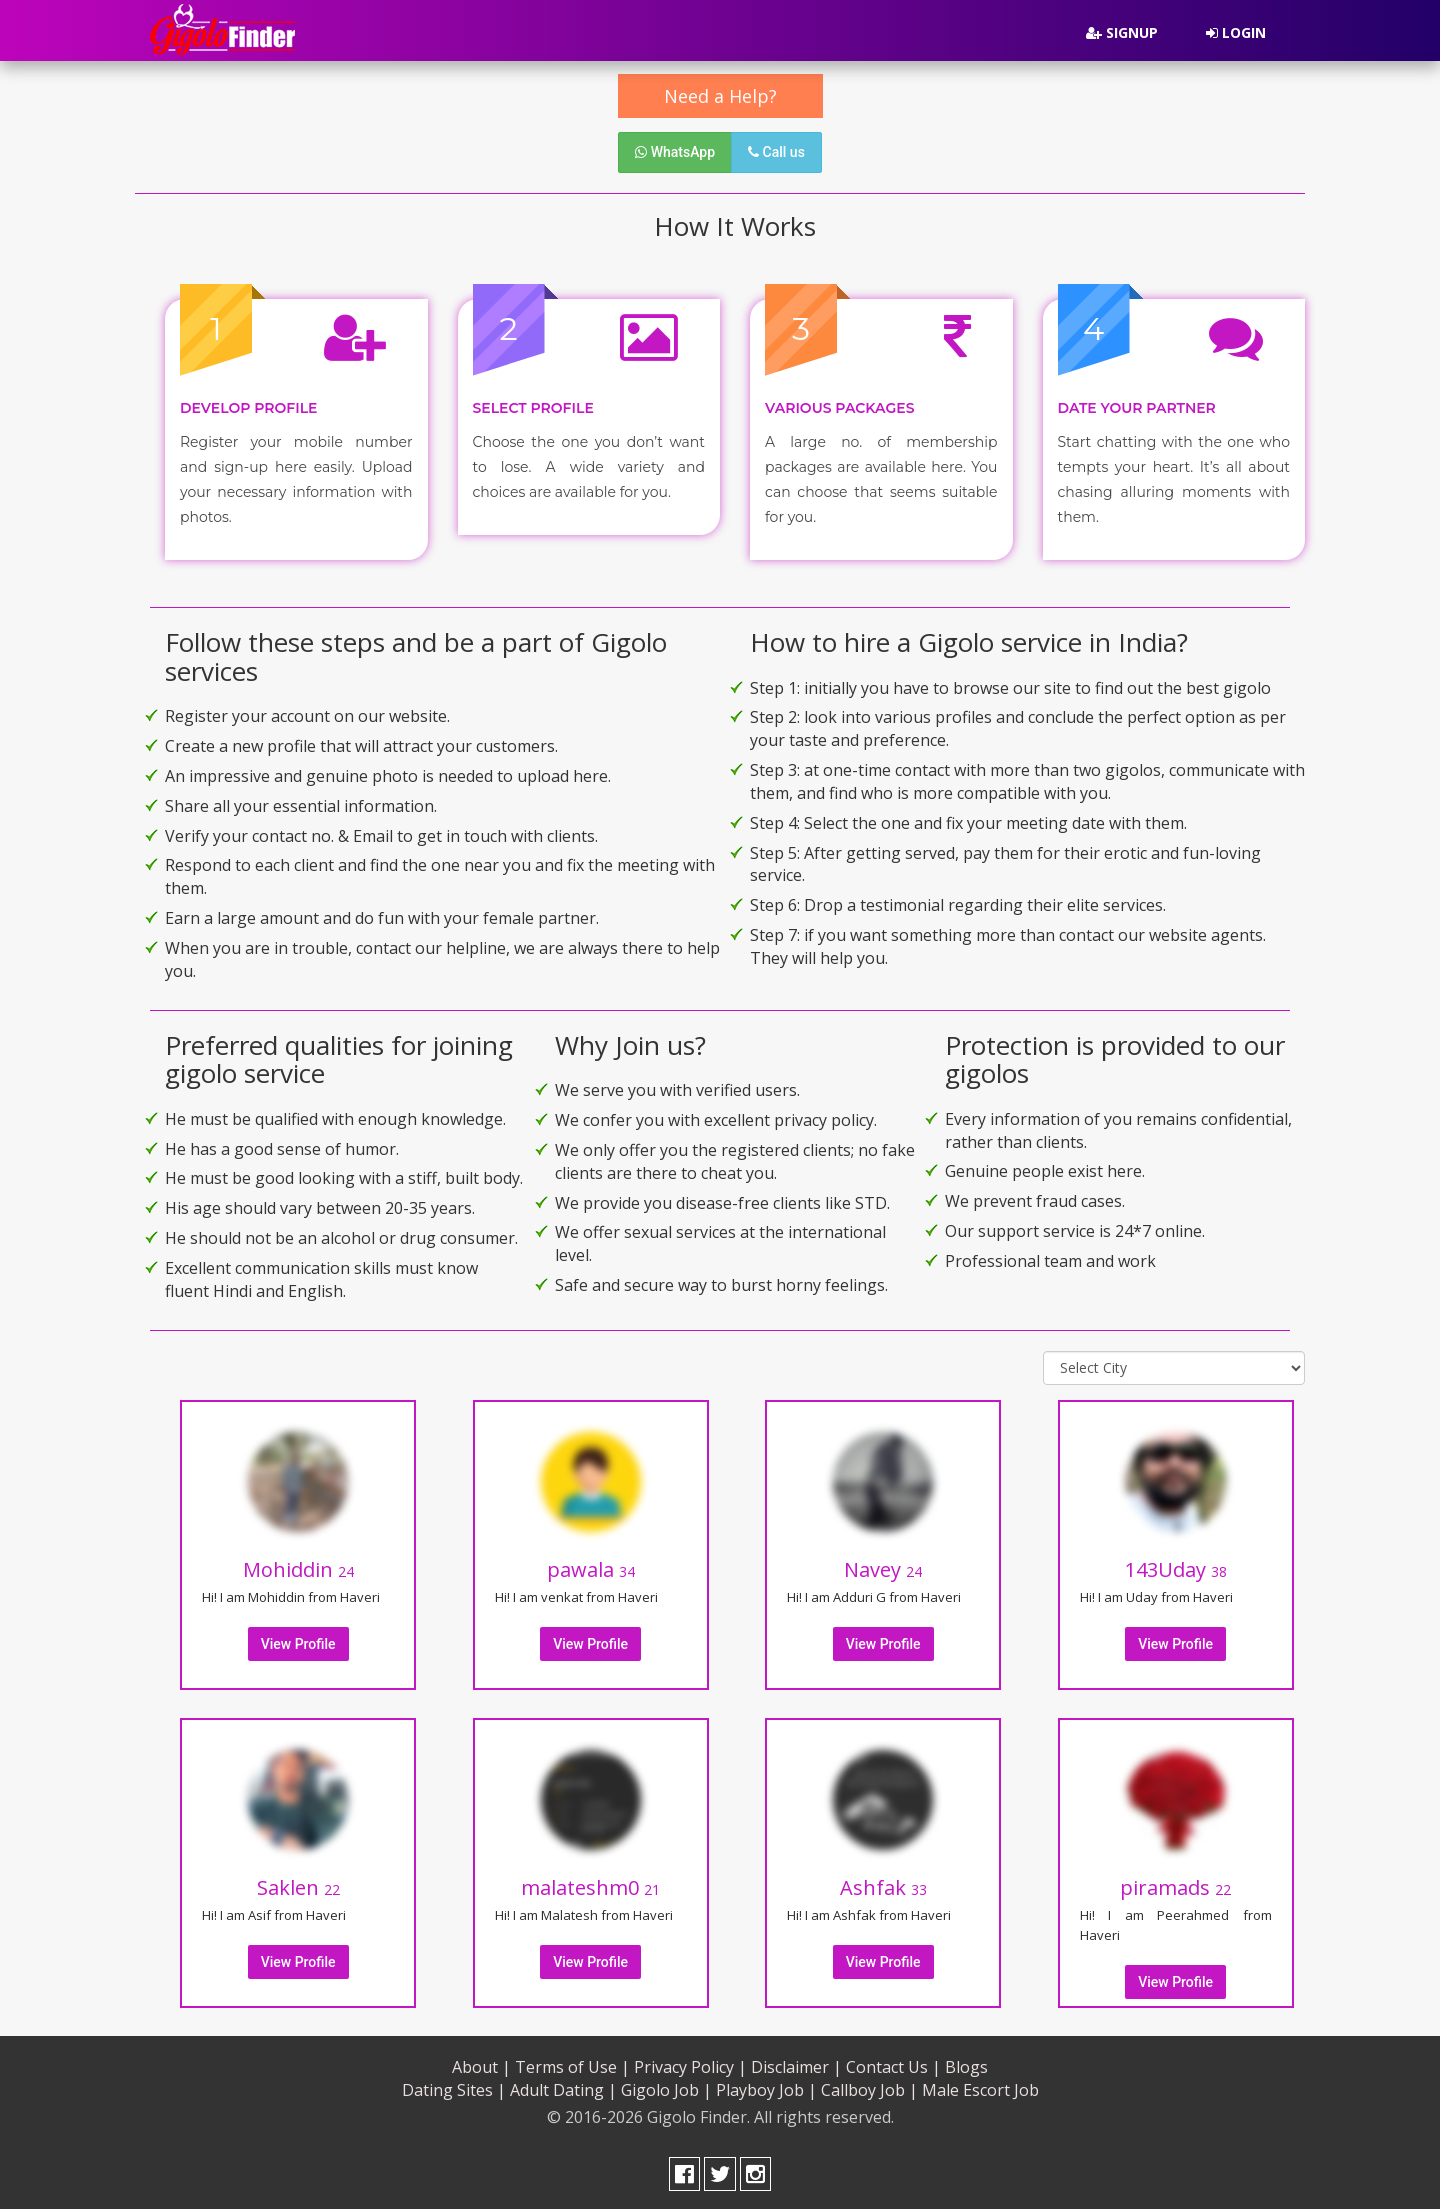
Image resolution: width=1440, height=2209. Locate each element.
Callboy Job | (869, 2087)
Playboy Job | (766, 2087)
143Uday (1176, 1566)
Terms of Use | (572, 2064)
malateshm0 (590, 1884)
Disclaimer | (796, 2064)
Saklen (298, 1884)
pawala (591, 1566)
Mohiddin (298, 1566)
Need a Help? (720, 96)
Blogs (966, 2064)
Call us (776, 152)
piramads (1175, 1884)
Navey (883, 1566)
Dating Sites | (454, 2087)
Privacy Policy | (690, 2064)
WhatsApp (675, 152)
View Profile (298, 1641)
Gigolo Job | (666, 2087)
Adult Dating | (563, 2087)
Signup (1122, 32)
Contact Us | (893, 2064)
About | (481, 2064)
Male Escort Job (980, 2087)
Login (1236, 32)
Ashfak (883, 1884)
